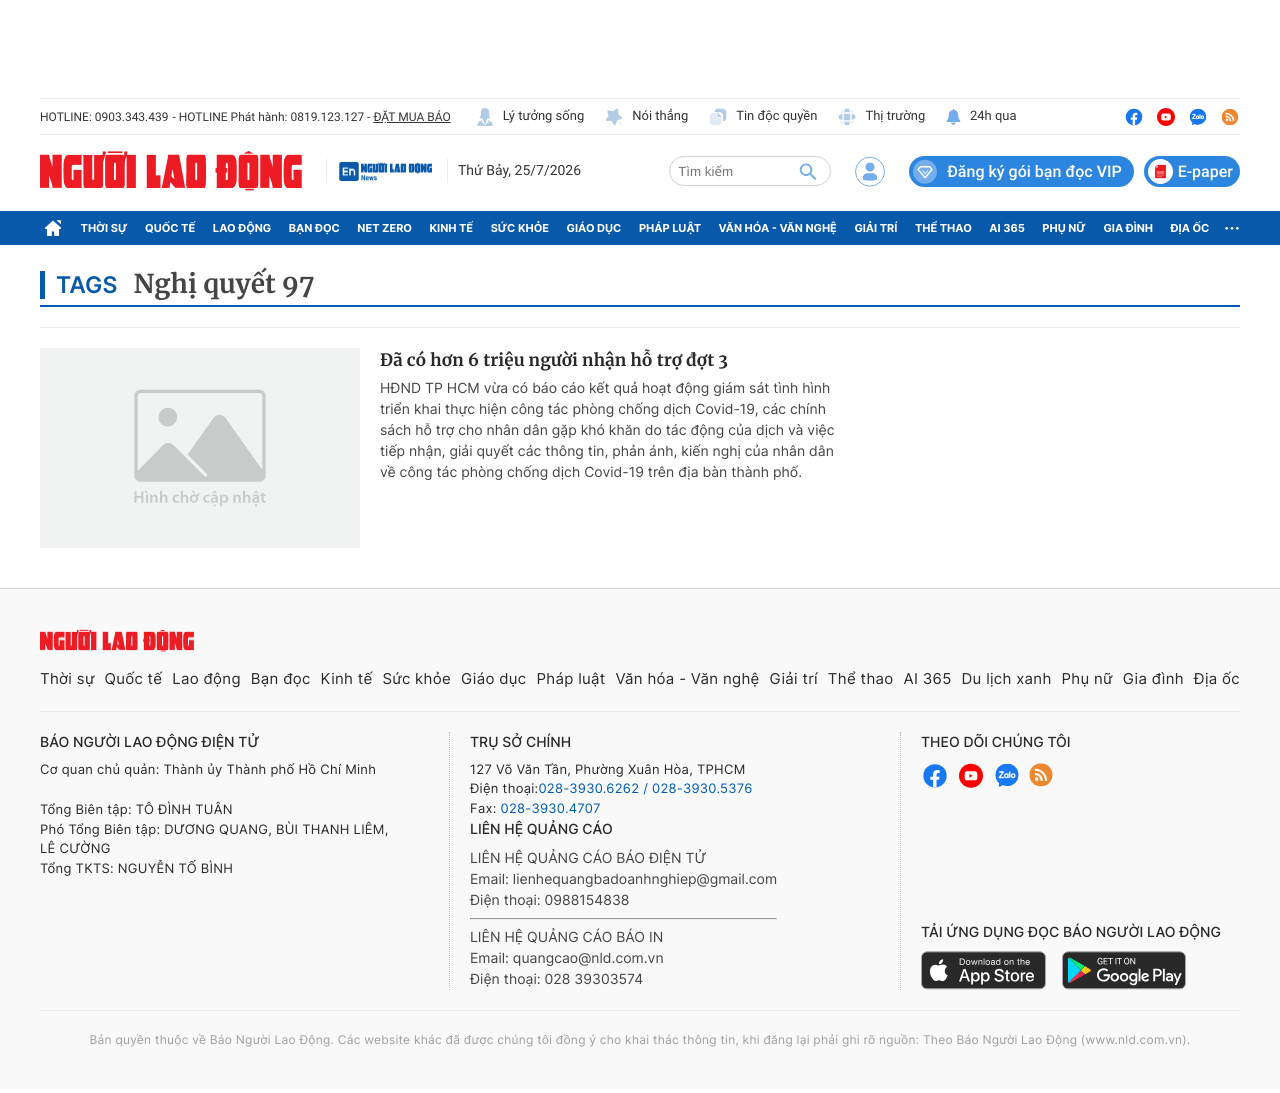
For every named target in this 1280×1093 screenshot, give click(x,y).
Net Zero (384, 228)
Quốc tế (170, 228)
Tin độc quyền (762, 117)
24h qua (980, 117)
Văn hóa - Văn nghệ (778, 228)
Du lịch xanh (1007, 678)
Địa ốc (1190, 228)
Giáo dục (594, 228)
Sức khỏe (520, 228)
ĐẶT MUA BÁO (411, 117)
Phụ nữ (1064, 228)
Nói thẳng (646, 117)
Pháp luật (670, 228)
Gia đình (1128, 228)
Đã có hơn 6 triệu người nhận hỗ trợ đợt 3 (554, 360)
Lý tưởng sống (530, 117)
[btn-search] (808, 171)
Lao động (242, 228)
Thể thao (943, 228)
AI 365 (1006, 228)
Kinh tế (452, 228)
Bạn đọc (314, 228)
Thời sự (104, 228)
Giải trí (875, 228)
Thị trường (881, 117)
